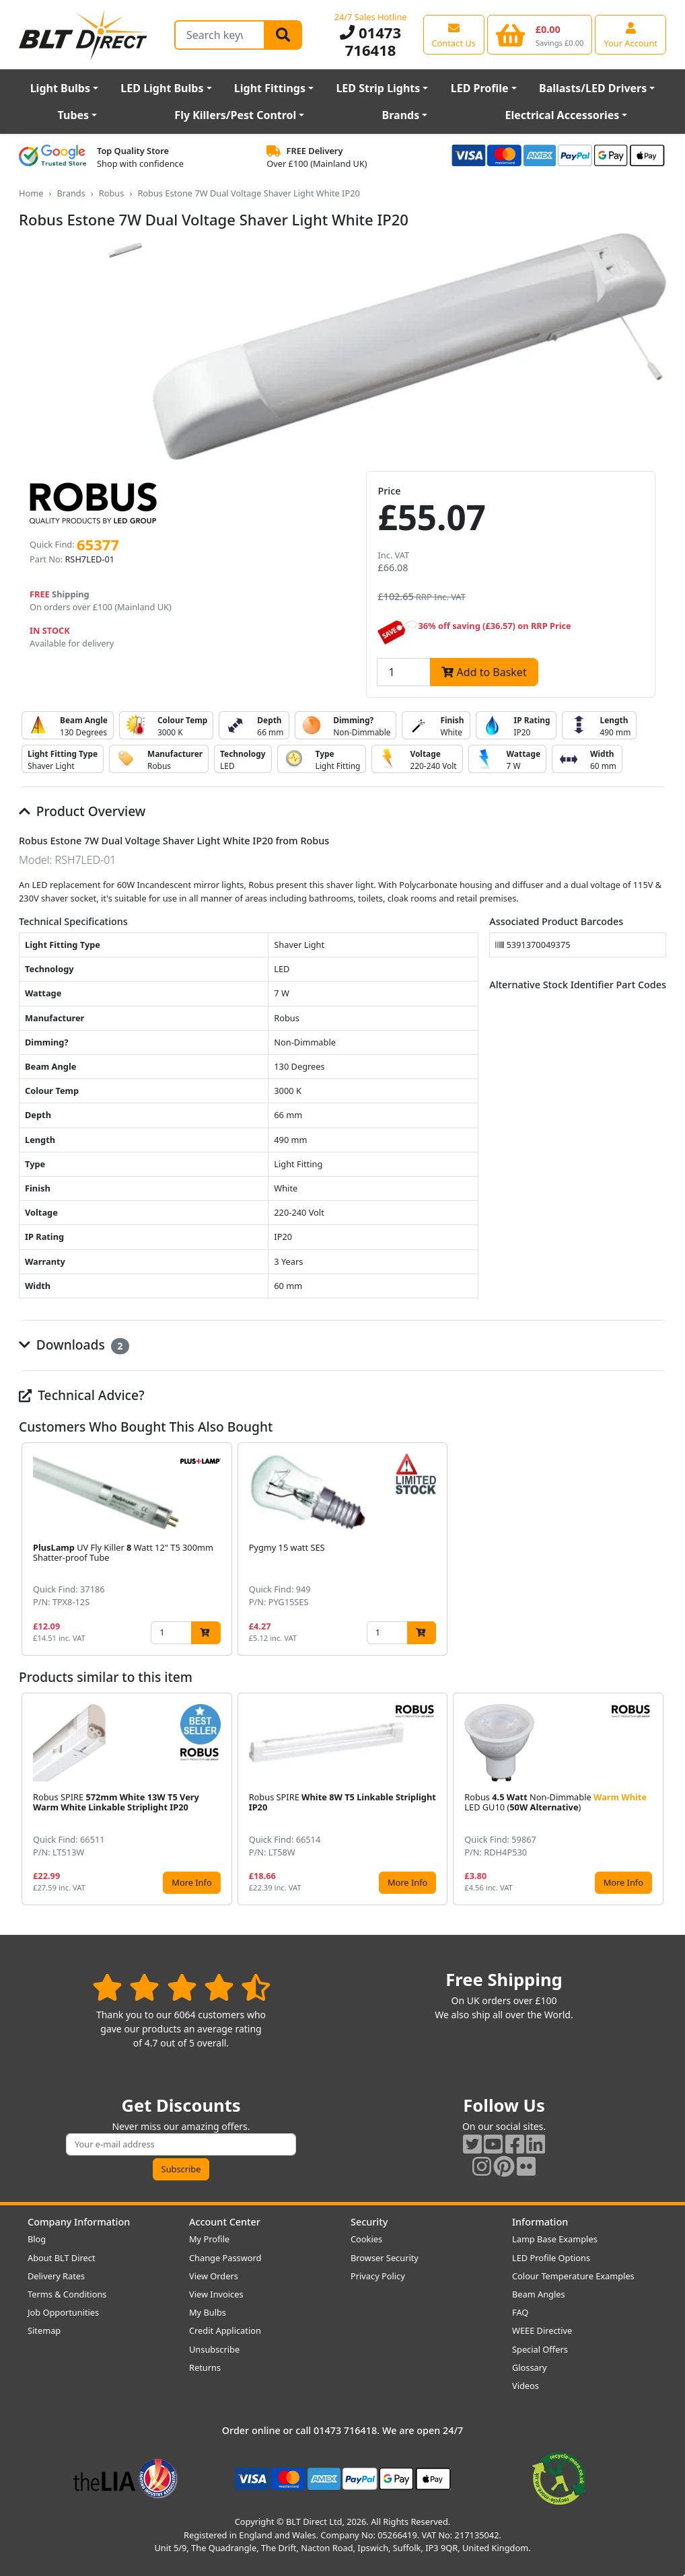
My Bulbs (207, 2312)
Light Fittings (269, 88)
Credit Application (225, 2330)
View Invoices (216, 2294)
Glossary (529, 2367)
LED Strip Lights (378, 88)
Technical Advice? (82, 1395)
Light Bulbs (60, 88)
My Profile (209, 2239)
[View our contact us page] (453, 34)
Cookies (366, 2239)
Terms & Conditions (67, 2294)
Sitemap (44, 2330)
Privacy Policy (378, 2276)
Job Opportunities (63, 2312)
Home (31, 193)
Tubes (73, 115)
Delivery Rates (56, 2276)
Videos (525, 2386)
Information (540, 2221)
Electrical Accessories (562, 115)
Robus (111, 193)
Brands (401, 115)
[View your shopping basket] (540, 34)
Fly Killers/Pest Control (235, 115)
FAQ (520, 2312)
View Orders (213, 2276)
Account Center (224, 2221)
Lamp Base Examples (555, 2239)
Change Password (225, 2258)
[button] (655, 1549)
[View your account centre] (630, 34)
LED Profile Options (551, 2258)
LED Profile (480, 88)
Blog (37, 2239)
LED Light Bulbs (161, 88)
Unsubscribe (214, 2349)
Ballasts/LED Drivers (593, 88)
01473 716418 (370, 41)
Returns (205, 2367)
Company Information (79, 2221)
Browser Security (385, 2258)
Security (369, 2221)
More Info (191, 1882)
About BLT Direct (62, 2258)
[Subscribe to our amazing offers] (181, 2144)
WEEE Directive (542, 2330)
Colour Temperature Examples (573, 2276)
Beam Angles (538, 2294)
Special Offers (540, 2349)
